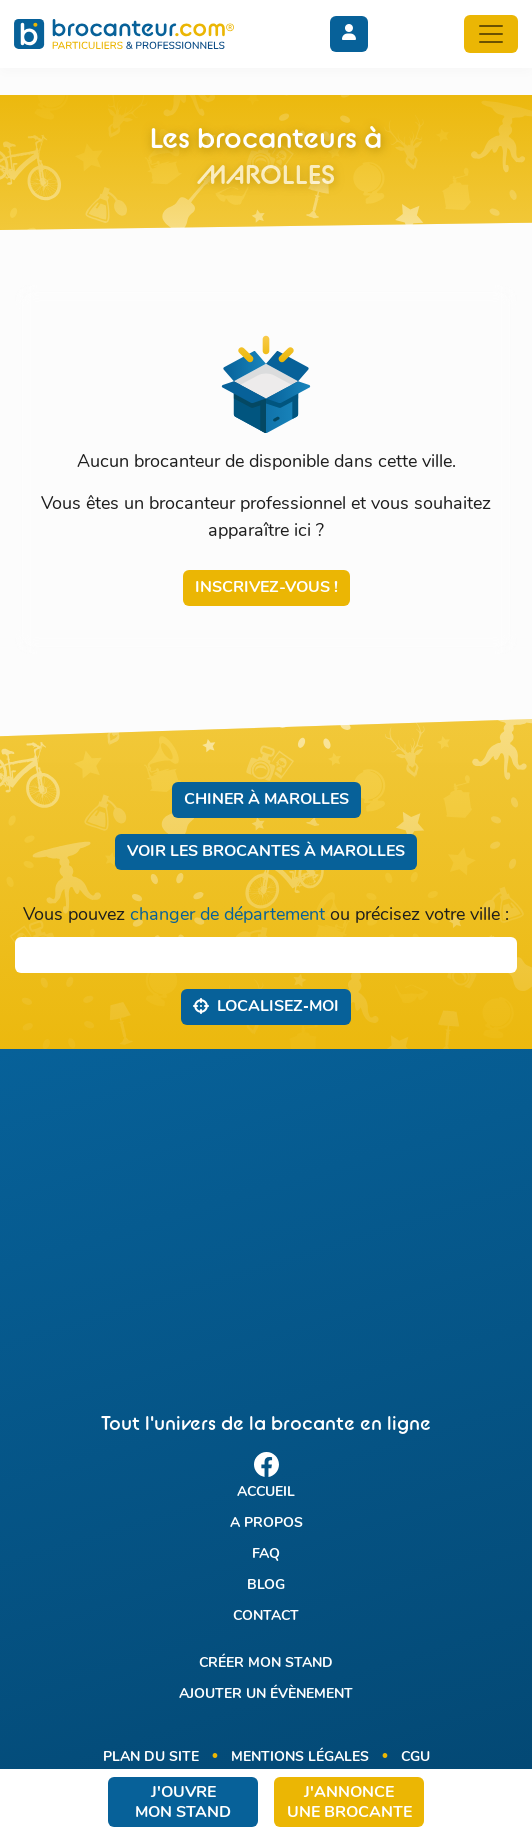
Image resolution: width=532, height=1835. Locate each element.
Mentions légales (300, 1757)
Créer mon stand (266, 1663)
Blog (266, 1585)
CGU (415, 1757)
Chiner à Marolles (266, 800)
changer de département (227, 915)
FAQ (266, 1554)
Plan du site (151, 1757)
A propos (266, 1523)
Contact (266, 1616)
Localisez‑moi (265, 1006)
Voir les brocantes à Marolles (266, 852)
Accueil (266, 1492)
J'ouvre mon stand (183, 1803)
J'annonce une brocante (349, 1803)
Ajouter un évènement (266, 1694)
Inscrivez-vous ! (266, 588)
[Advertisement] (266, 1213)
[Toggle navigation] (491, 34)
